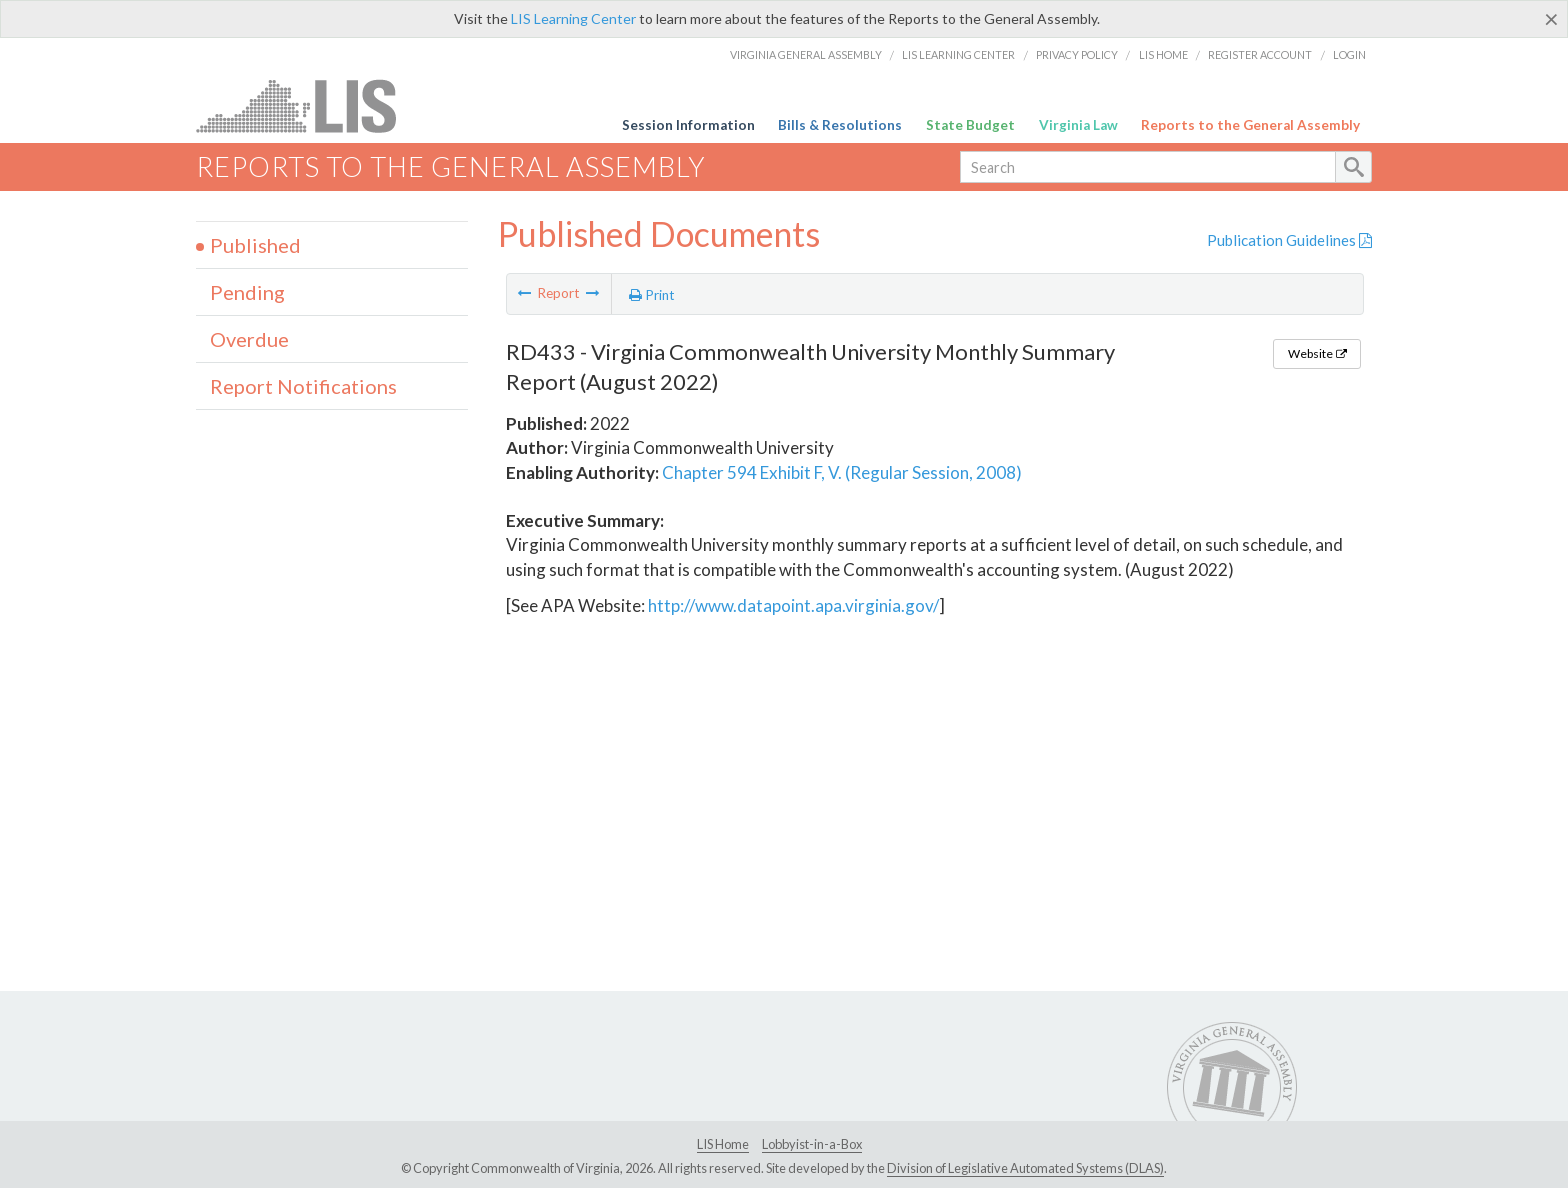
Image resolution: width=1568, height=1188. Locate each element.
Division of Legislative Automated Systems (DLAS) (1025, 1168)
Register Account (1260, 54)
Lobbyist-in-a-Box (812, 1144)
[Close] (1551, 19)
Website (1317, 353)
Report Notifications (303, 386)
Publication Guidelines (1289, 240)
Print (652, 295)
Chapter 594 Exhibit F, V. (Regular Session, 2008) (842, 472)
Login (1349, 54)
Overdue (249, 339)
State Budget (970, 125)
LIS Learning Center (573, 18)
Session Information (688, 125)
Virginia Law (1078, 125)
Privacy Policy (1077, 54)
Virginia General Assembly (806, 54)
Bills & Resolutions (840, 125)
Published (255, 245)
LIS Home (1163, 54)
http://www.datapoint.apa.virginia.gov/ (793, 605)
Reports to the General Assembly (1250, 125)
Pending (247, 292)
